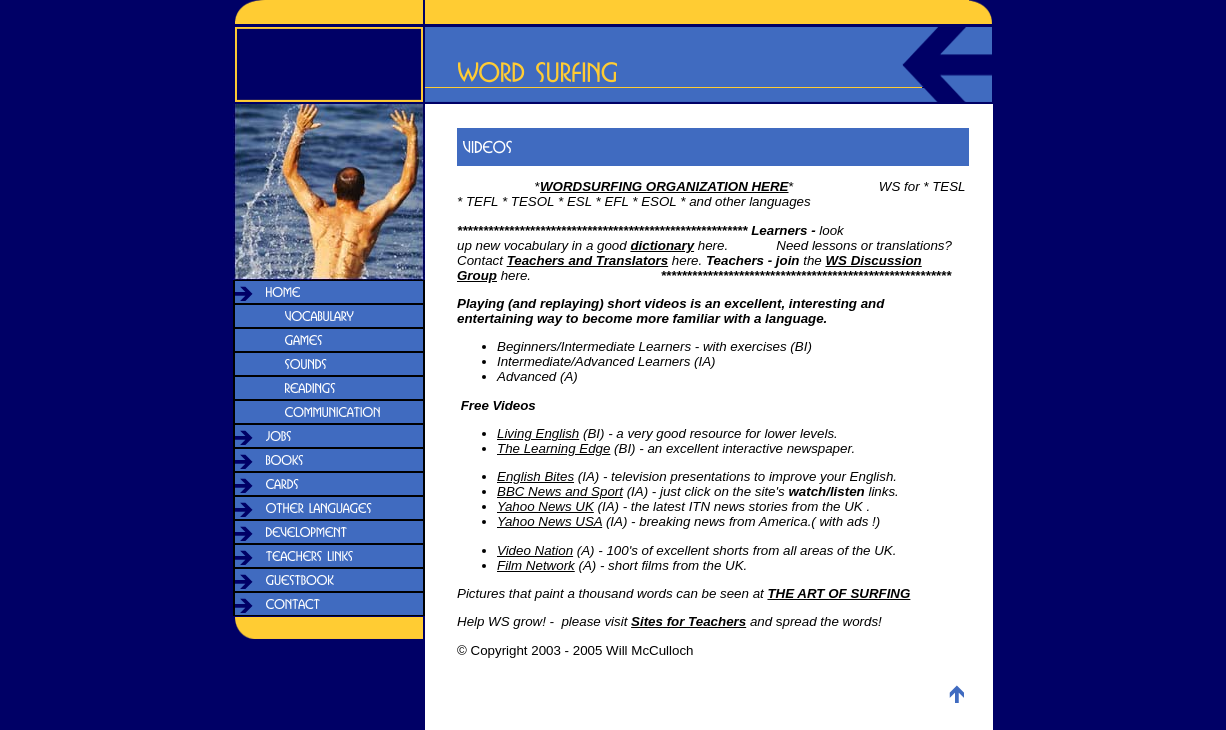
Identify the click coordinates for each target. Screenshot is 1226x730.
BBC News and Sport (560, 491)
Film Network (536, 565)
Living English (538, 433)
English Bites (535, 476)
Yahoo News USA (549, 521)
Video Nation (535, 550)
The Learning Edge (553, 448)
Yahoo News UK (545, 506)
